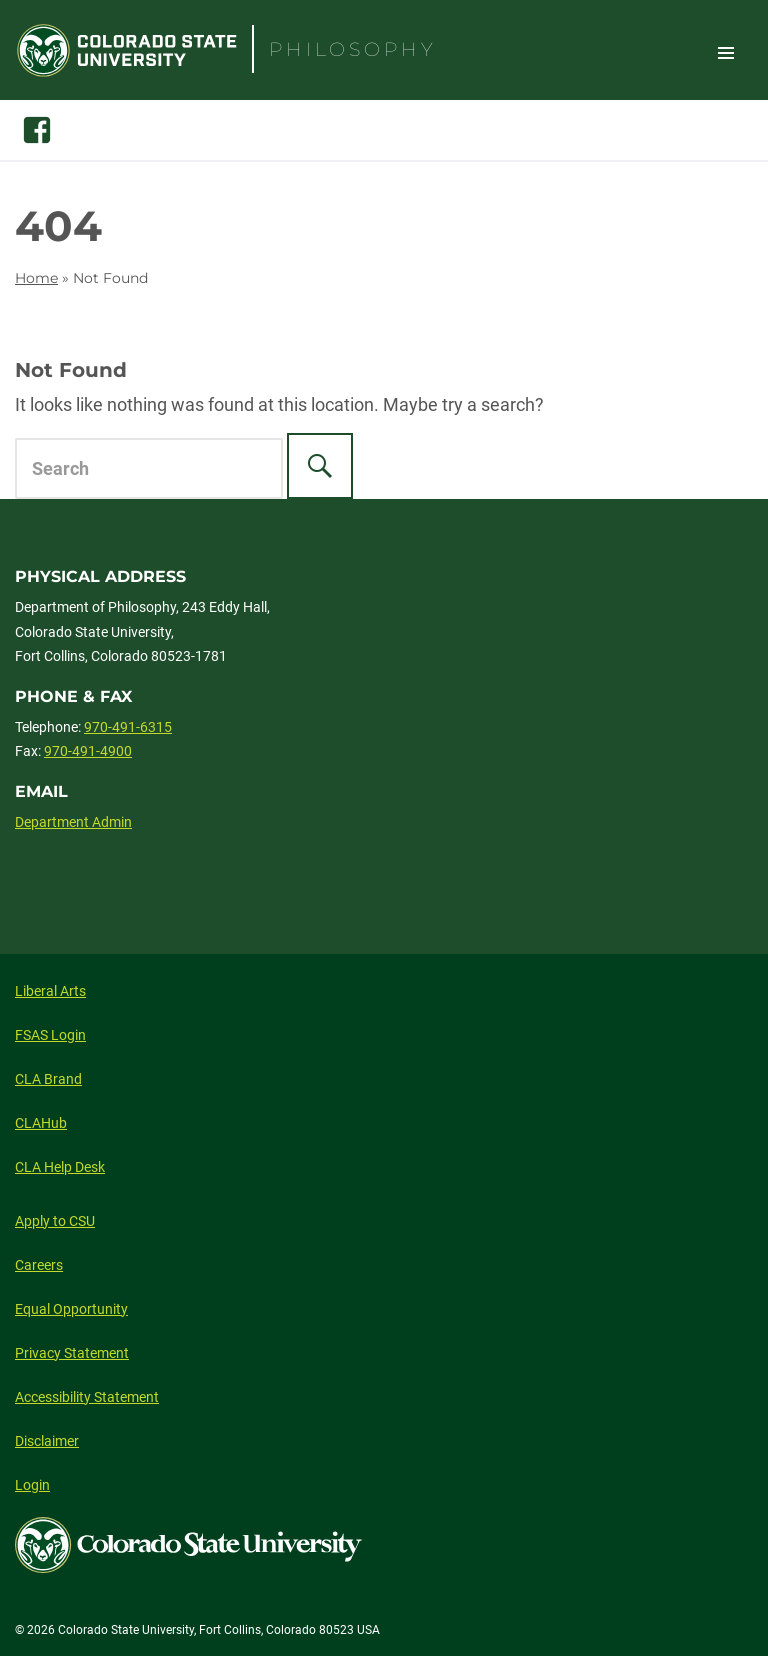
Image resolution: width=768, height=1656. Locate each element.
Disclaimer (47, 1441)
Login (32, 1485)
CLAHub (41, 1123)
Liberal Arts (50, 991)
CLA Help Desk (60, 1167)
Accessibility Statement (87, 1397)
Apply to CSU (55, 1221)
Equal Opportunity (71, 1309)
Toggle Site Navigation (726, 52)
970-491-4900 (88, 751)
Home (36, 278)
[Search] (320, 466)
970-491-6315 (128, 727)
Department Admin (73, 822)
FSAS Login (50, 1035)
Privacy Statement (72, 1353)
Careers (39, 1265)
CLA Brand (48, 1079)
